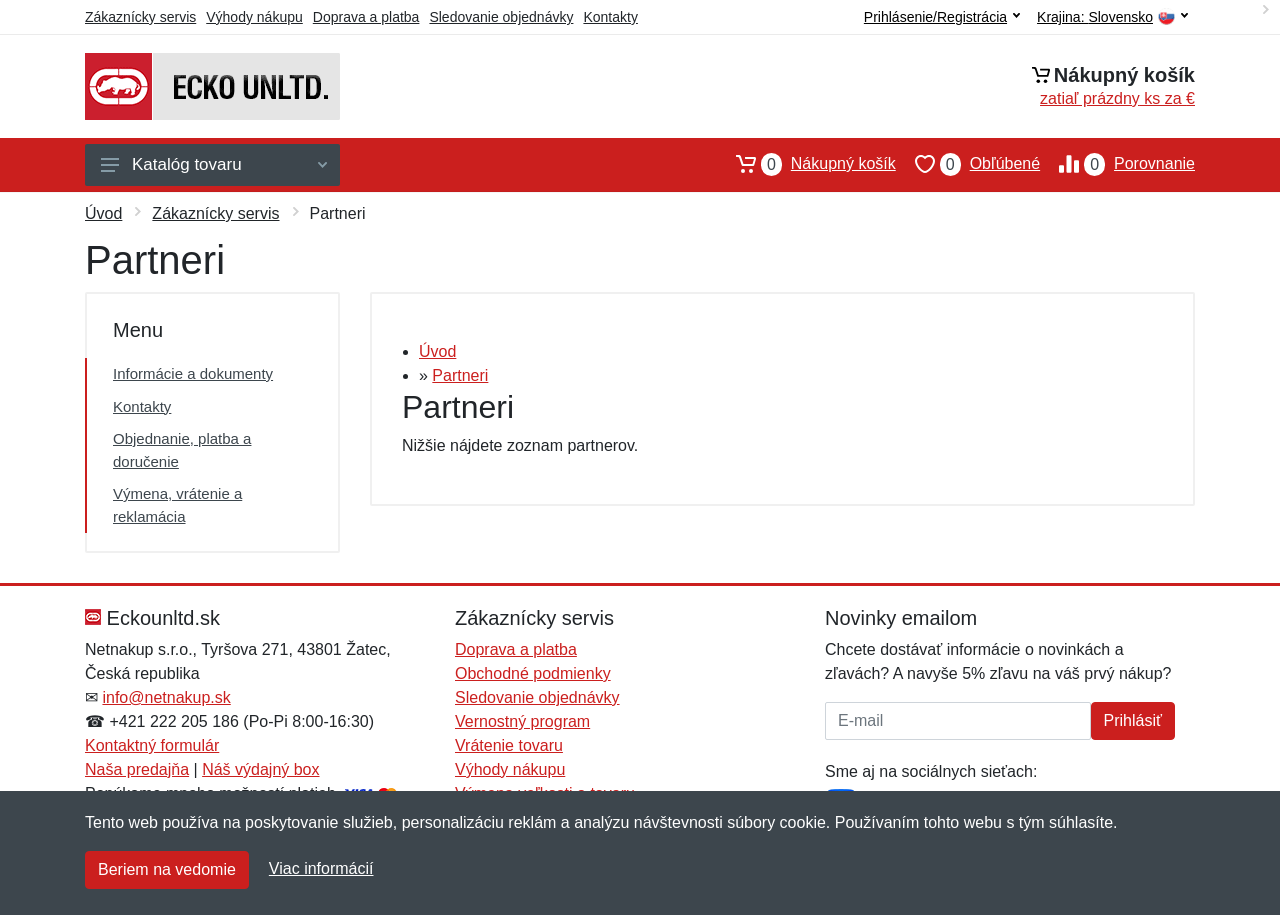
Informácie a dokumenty (193, 373)
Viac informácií (321, 868)
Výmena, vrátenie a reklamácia (177, 505)
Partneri (460, 375)
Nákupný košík (806, 164)
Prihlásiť (1133, 720)
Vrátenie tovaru (509, 745)
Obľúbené (968, 164)
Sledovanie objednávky (501, 17)
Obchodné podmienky (533, 673)
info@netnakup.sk (166, 697)
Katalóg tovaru (214, 164)
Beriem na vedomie (167, 869)
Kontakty (610, 17)
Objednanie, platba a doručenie (182, 450)
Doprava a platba (366, 17)
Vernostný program (522, 721)
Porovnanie (1117, 164)
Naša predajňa (137, 769)
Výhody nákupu (254, 17)
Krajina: (1112, 17)
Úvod (103, 213)
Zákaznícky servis (140, 17)
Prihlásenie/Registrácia (942, 17)
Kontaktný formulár (152, 745)
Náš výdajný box (260, 769)
